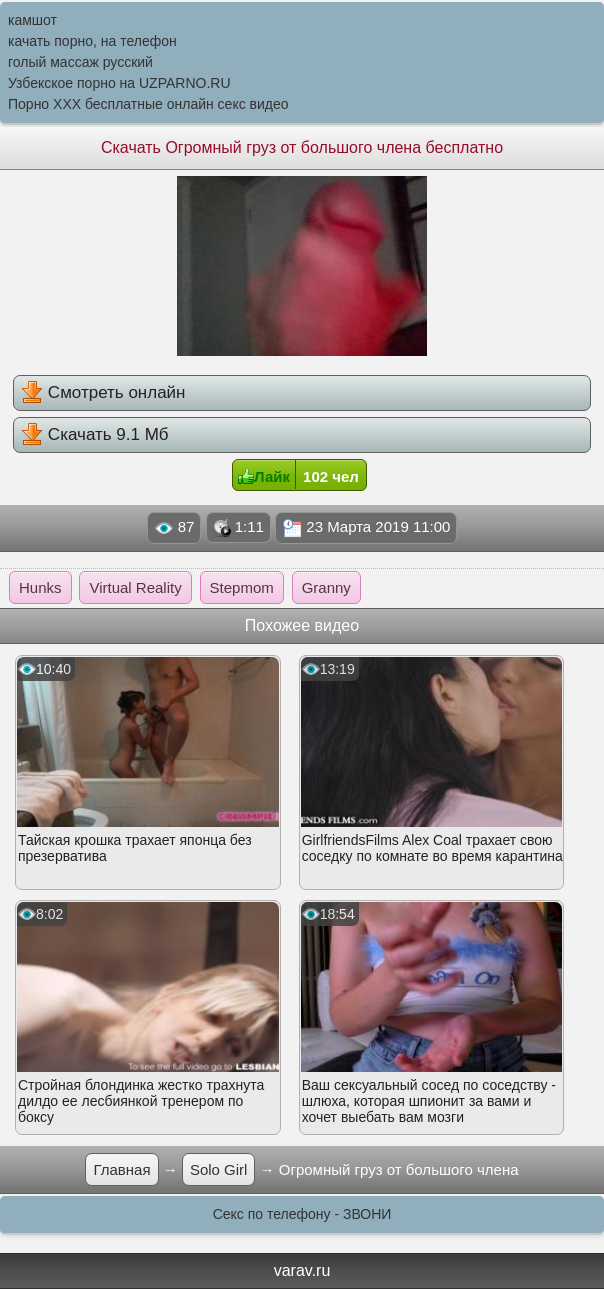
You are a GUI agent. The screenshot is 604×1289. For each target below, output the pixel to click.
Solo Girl (219, 1169)
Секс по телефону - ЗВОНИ (302, 1214)
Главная (121, 1169)
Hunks (40, 587)
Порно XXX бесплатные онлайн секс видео (148, 104)
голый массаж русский (80, 62)
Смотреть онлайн (103, 392)
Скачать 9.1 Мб (94, 434)
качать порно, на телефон (92, 41)
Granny (326, 587)
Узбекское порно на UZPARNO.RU (119, 83)
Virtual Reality (135, 587)
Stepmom (242, 587)
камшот (32, 20)
